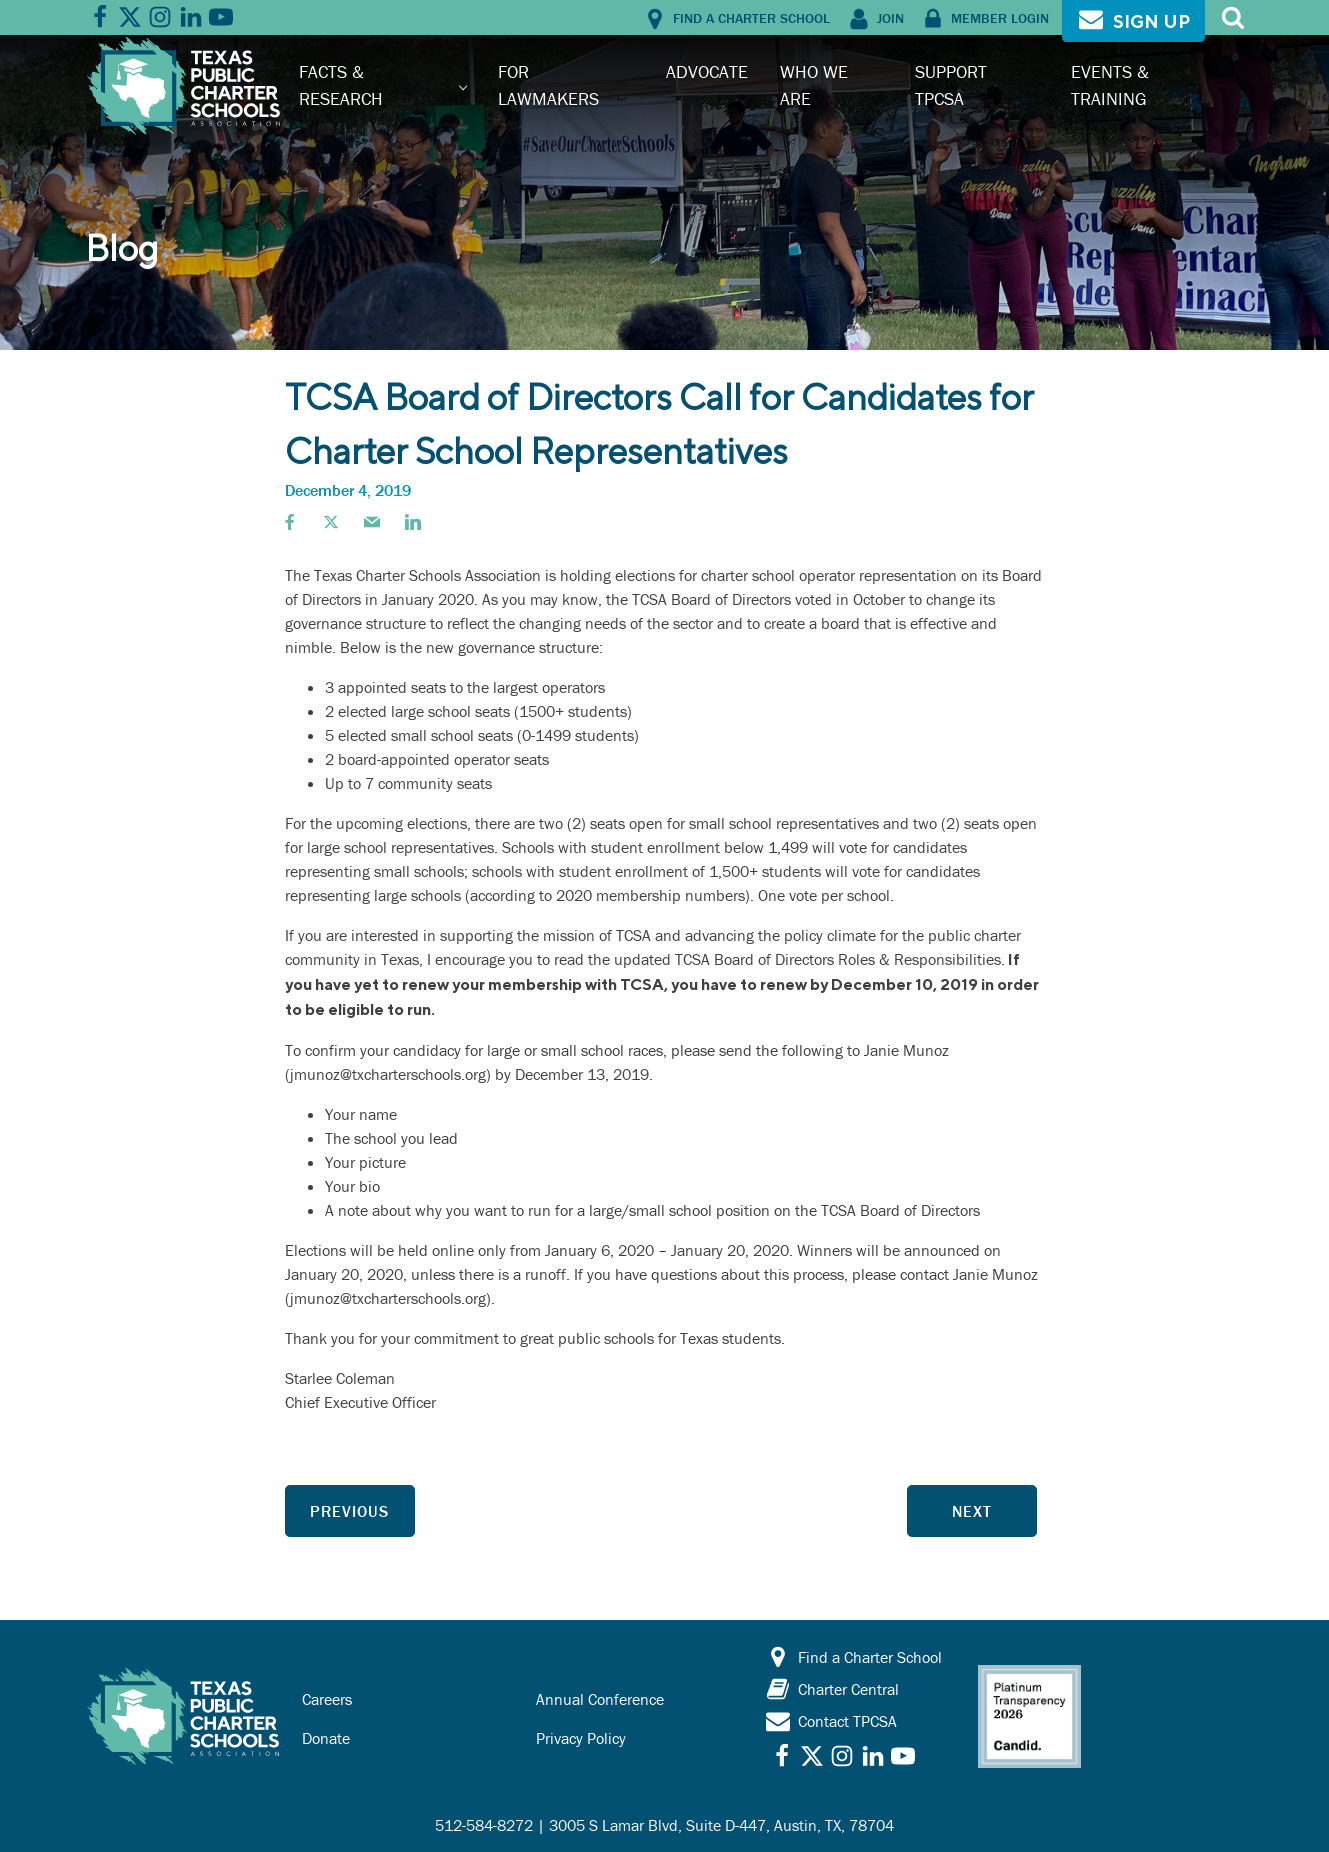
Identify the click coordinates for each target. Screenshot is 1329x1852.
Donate (326, 1738)
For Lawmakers (548, 84)
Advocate (707, 71)
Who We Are (814, 84)
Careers (327, 1699)
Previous (349, 1511)
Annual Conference (600, 1699)
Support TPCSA (951, 84)
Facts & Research (341, 84)
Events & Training (1110, 84)
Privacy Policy (581, 1738)
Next (972, 1511)
